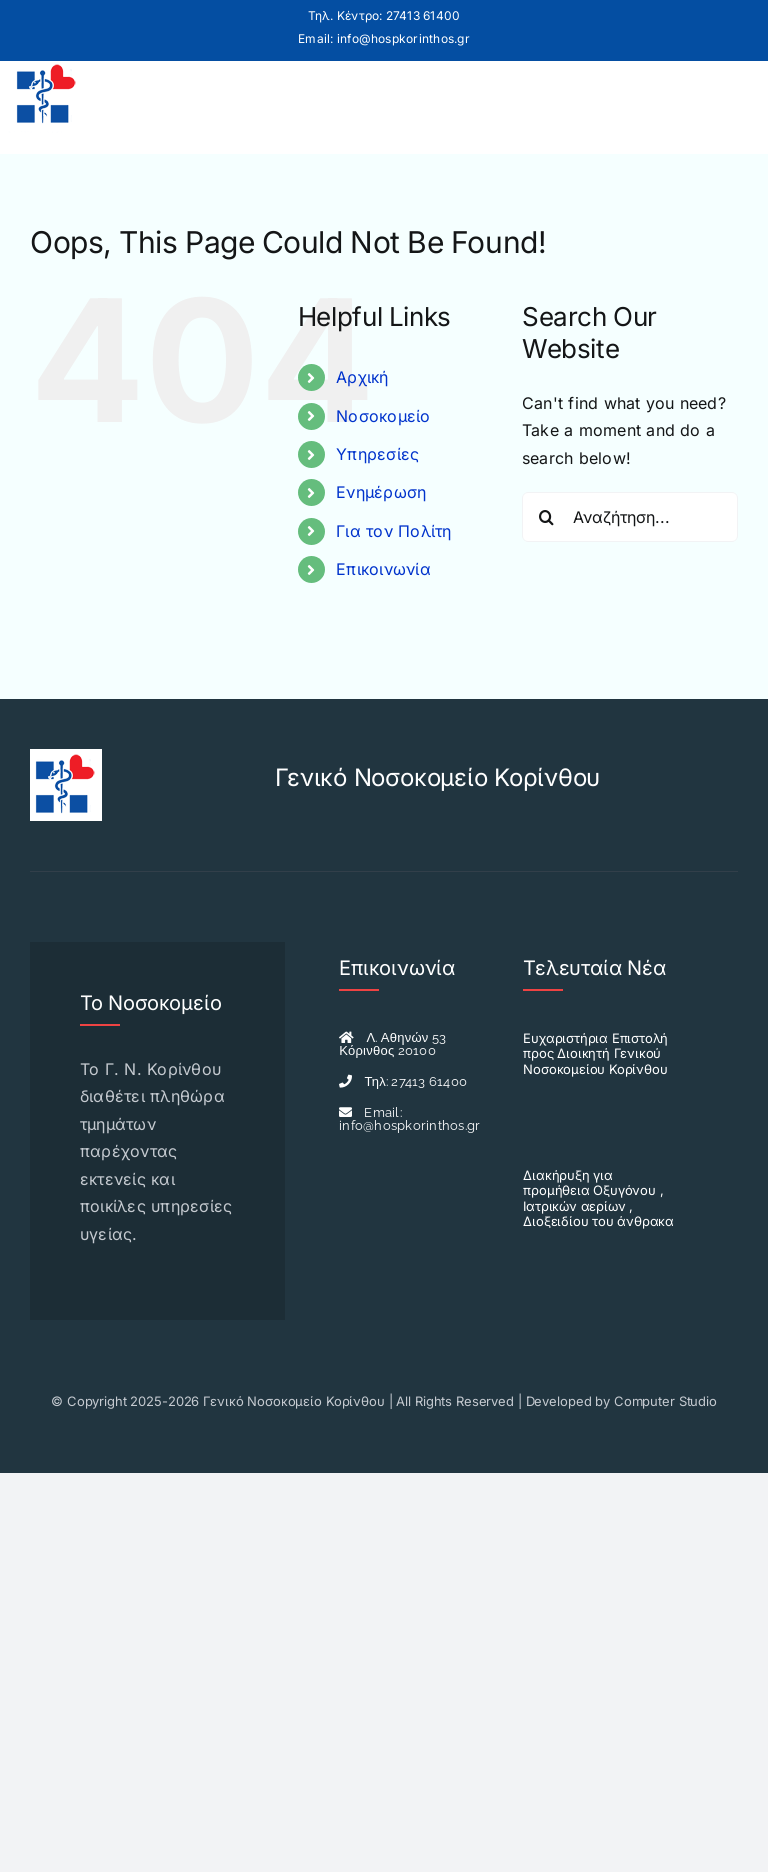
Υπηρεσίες (377, 454)
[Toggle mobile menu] (731, 95)
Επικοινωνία (383, 569)
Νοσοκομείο (383, 416)
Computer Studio (665, 1401)
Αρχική (362, 377)
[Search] (547, 517)
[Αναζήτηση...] (630, 517)
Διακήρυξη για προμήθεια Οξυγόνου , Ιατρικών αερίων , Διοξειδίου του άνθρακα (598, 1198)
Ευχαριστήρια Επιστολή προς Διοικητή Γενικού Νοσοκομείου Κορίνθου (595, 1053)
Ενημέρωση (381, 492)
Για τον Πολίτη (393, 531)
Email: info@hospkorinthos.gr (384, 38)
